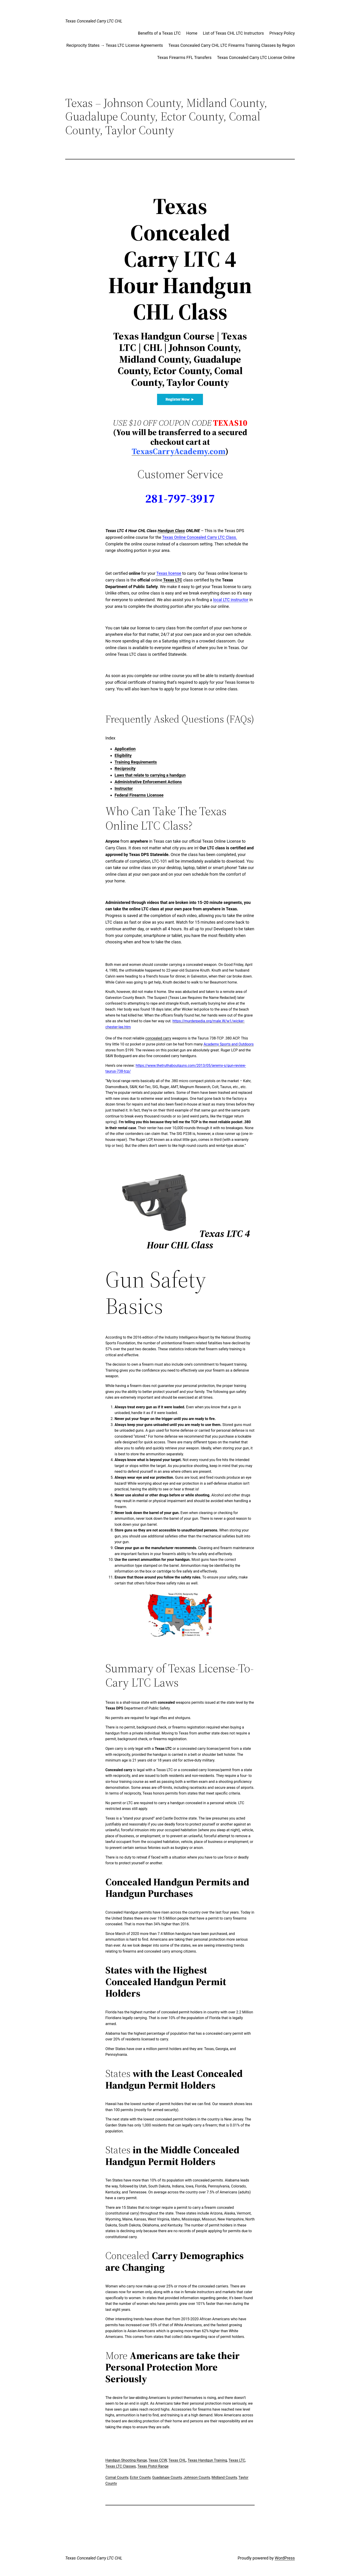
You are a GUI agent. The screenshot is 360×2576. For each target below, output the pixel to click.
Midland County (224, 2477)
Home (191, 33)
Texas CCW (158, 2460)
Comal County (116, 2477)
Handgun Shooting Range (126, 2460)
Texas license (168, 573)
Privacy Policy (282, 33)
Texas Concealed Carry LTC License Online (256, 57)
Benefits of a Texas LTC (159, 33)
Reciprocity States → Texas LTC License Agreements (114, 45)
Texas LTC (237, 2460)
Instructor (124, 788)
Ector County (140, 2477)
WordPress (285, 2558)
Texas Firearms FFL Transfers (184, 57)
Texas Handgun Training (207, 2460)
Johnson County (196, 2477)
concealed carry (158, 1038)
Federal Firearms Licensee (139, 795)
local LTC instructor (230, 599)
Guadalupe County (167, 2477)
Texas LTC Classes (120, 2466)
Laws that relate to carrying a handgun (150, 775)
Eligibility (123, 755)
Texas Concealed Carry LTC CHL (93, 21)
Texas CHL (177, 2460)
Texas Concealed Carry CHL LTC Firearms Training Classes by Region (232, 45)
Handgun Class (171, 530)
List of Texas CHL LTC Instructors (233, 33)
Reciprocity (125, 768)
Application (125, 748)
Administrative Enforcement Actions (148, 781)
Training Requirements (136, 762)
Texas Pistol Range (152, 2466)
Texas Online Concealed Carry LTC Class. (199, 537)
